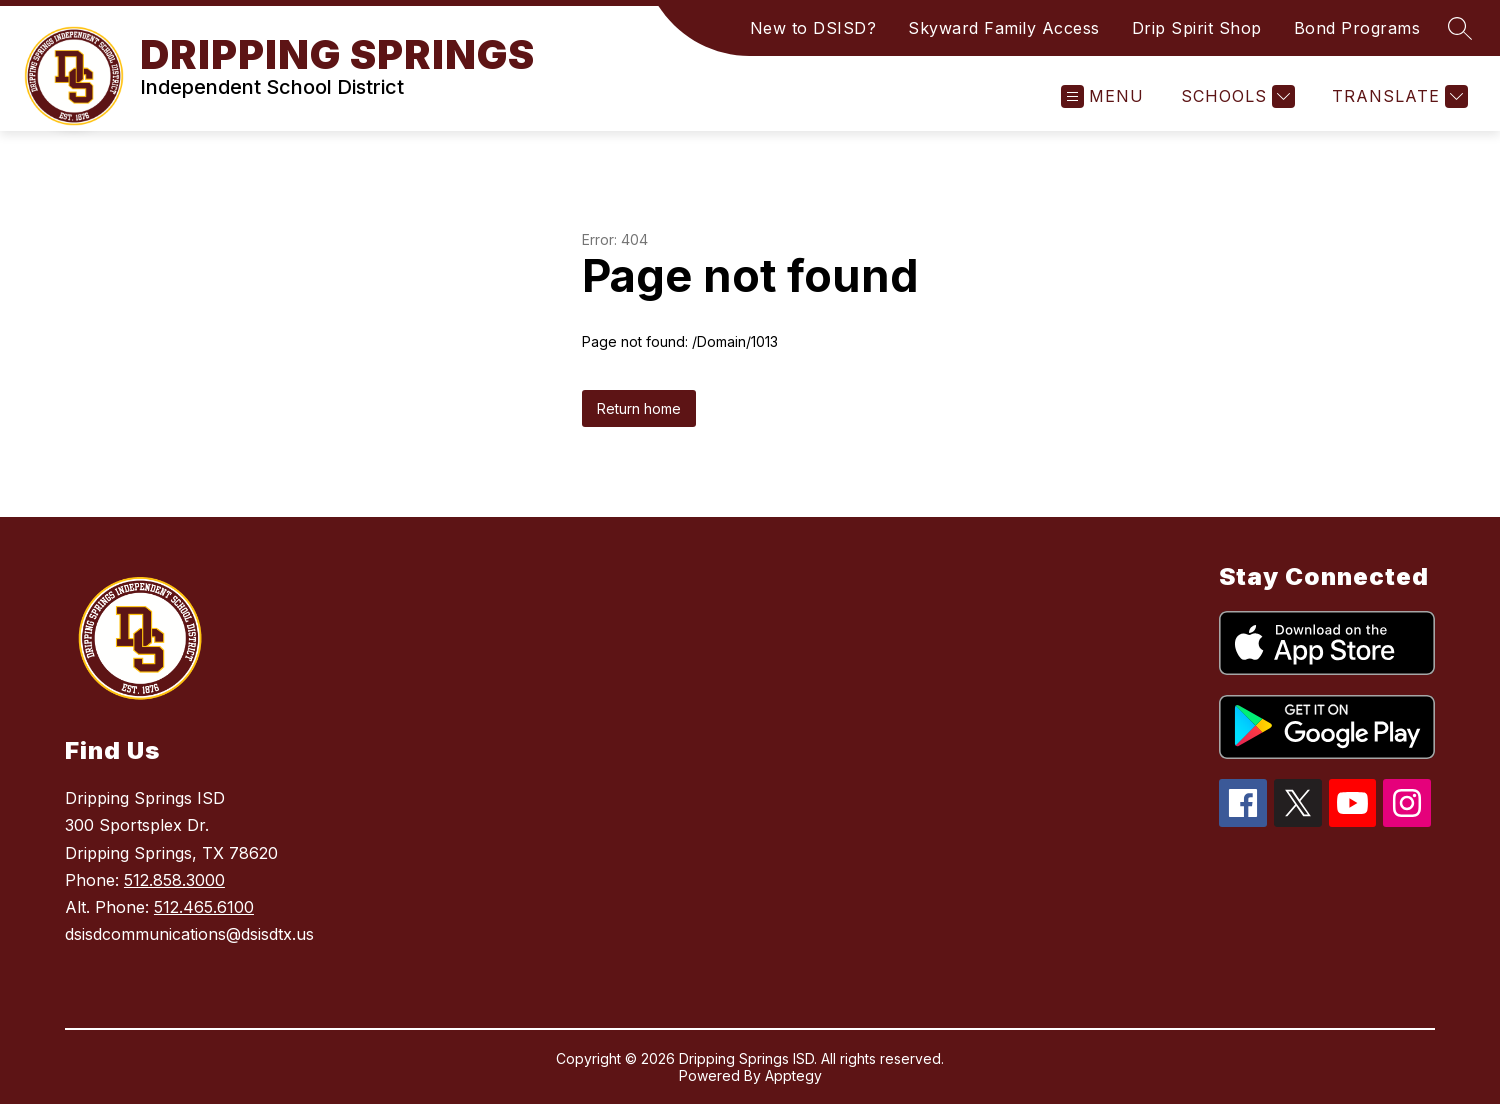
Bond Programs (1357, 28)
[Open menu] (1102, 96)
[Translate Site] (1397, 96)
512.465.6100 (204, 907)
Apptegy (793, 1075)
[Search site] (1460, 28)
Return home (639, 408)
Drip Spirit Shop (1197, 28)
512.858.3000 (174, 880)
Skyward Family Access (1004, 28)
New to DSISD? (813, 28)
